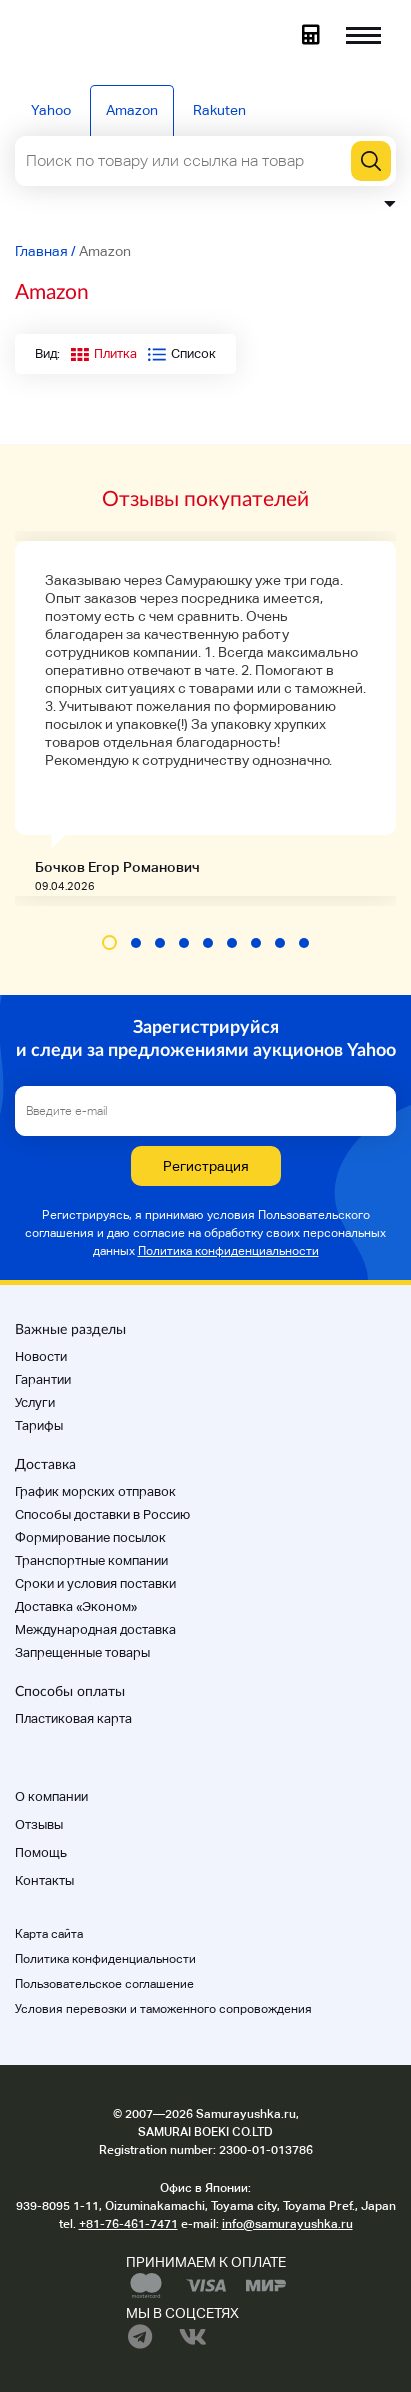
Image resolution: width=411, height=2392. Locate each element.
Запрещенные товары (82, 1652)
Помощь (41, 1852)
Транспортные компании (91, 1560)
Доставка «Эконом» (76, 1606)
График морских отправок (95, 1491)
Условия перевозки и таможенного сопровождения (163, 2009)
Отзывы (39, 1824)
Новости (41, 1356)
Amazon (132, 110)
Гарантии (43, 1379)
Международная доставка (95, 1629)
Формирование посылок (90, 1537)
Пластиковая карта (73, 1718)
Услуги (35, 1402)
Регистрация (206, 1166)
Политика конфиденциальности (228, 1251)
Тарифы (39, 1425)
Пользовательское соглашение (104, 1984)
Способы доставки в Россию (102, 1514)
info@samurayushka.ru (287, 2224)
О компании (51, 1796)
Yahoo (51, 110)
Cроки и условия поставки (95, 1583)
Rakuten (219, 110)
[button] (109, 942)
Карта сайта (49, 1934)
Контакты (44, 1880)
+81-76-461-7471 (128, 2224)
